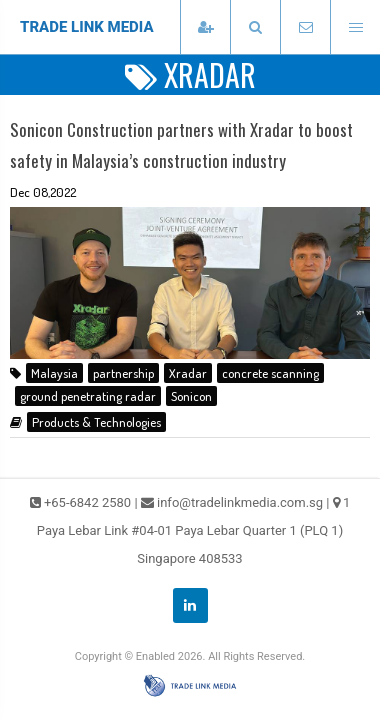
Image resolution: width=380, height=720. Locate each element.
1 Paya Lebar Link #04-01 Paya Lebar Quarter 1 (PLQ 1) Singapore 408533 (194, 530)
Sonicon (191, 396)
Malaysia (54, 373)
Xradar (188, 373)
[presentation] (255, 27)
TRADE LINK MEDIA (87, 27)
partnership (123, 373)
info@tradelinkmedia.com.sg (240, 502)
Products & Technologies (96, 422)
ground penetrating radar (88, 396)
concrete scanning (270, 373)
